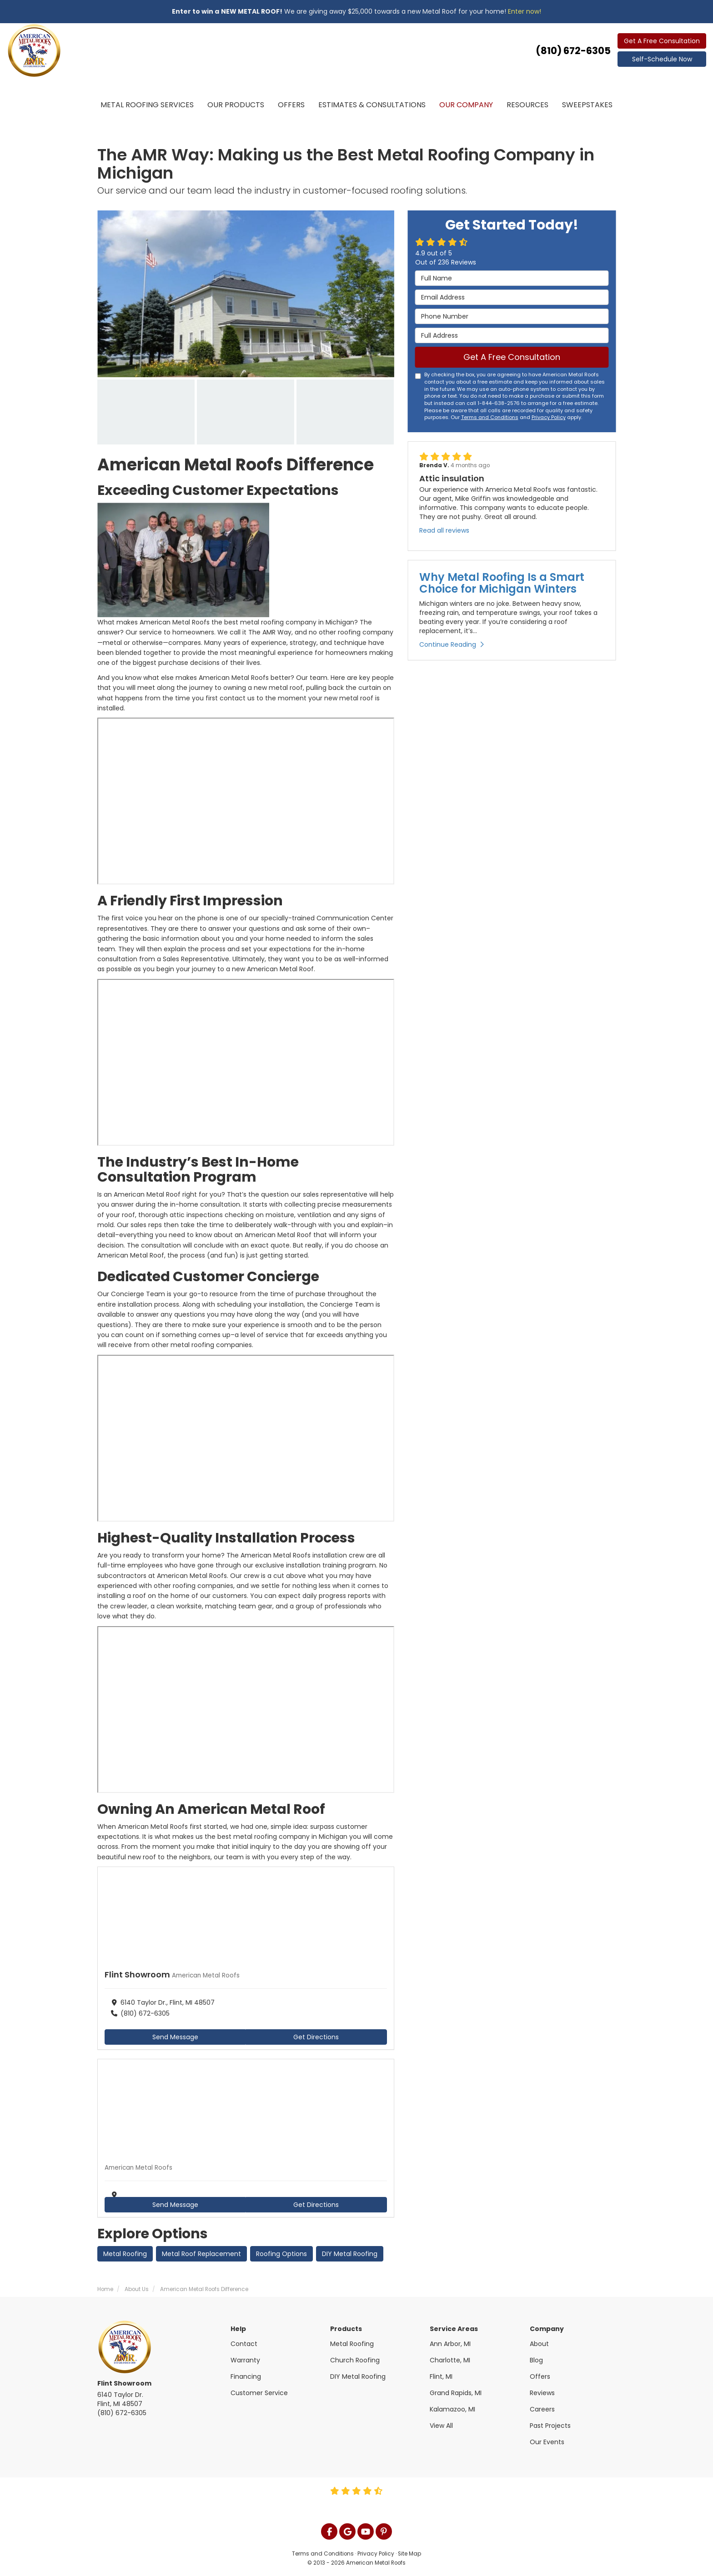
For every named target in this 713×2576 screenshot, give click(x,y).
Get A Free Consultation (662, 40)
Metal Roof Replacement (201, 2253)
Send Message (175, 2037)
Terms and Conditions (489, 417)
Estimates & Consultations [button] (372, 105)
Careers (542, 2409)
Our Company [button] (466, 105)
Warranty (245, 2360)
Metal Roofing (125, 2253)
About (539, 2343)
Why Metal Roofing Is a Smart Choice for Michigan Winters (501, 582)
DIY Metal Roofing (349, 2253)
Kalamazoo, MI (452, 2409)
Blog (536, 2360)
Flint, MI (441, 2376)
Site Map (409, 2553)
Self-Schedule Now (662, 59)
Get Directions (316, 2037)
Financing (246, 2376)
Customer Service (259, 2392)
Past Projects (550, 2425)
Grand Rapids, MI (456, 2392)
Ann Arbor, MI (450, 2343)
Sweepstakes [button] (587, 105)
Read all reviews (444, 530)
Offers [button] (291, 105)
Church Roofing (355, 2360)
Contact (244, 2343)
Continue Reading (451, 644)
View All (441, 2425)
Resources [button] (527, 105)
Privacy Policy (549, 417)
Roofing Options (281, 2253)
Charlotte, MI (450, 2360)
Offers (540, 2376)
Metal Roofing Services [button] (147, 105)
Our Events (547, 2441)
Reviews (542, 2392)
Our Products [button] (235, 105)
